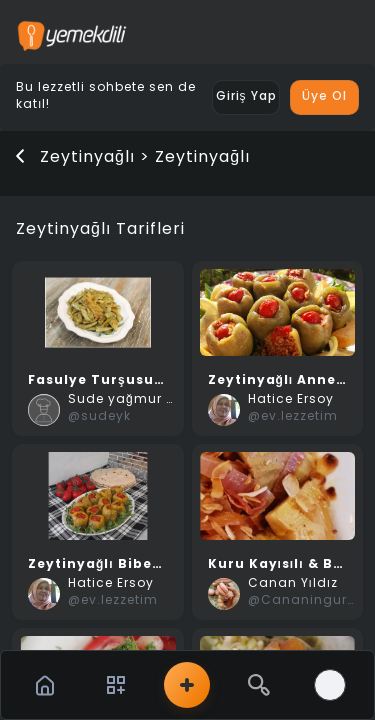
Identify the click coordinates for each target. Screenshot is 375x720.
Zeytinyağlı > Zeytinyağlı (145, 158)
